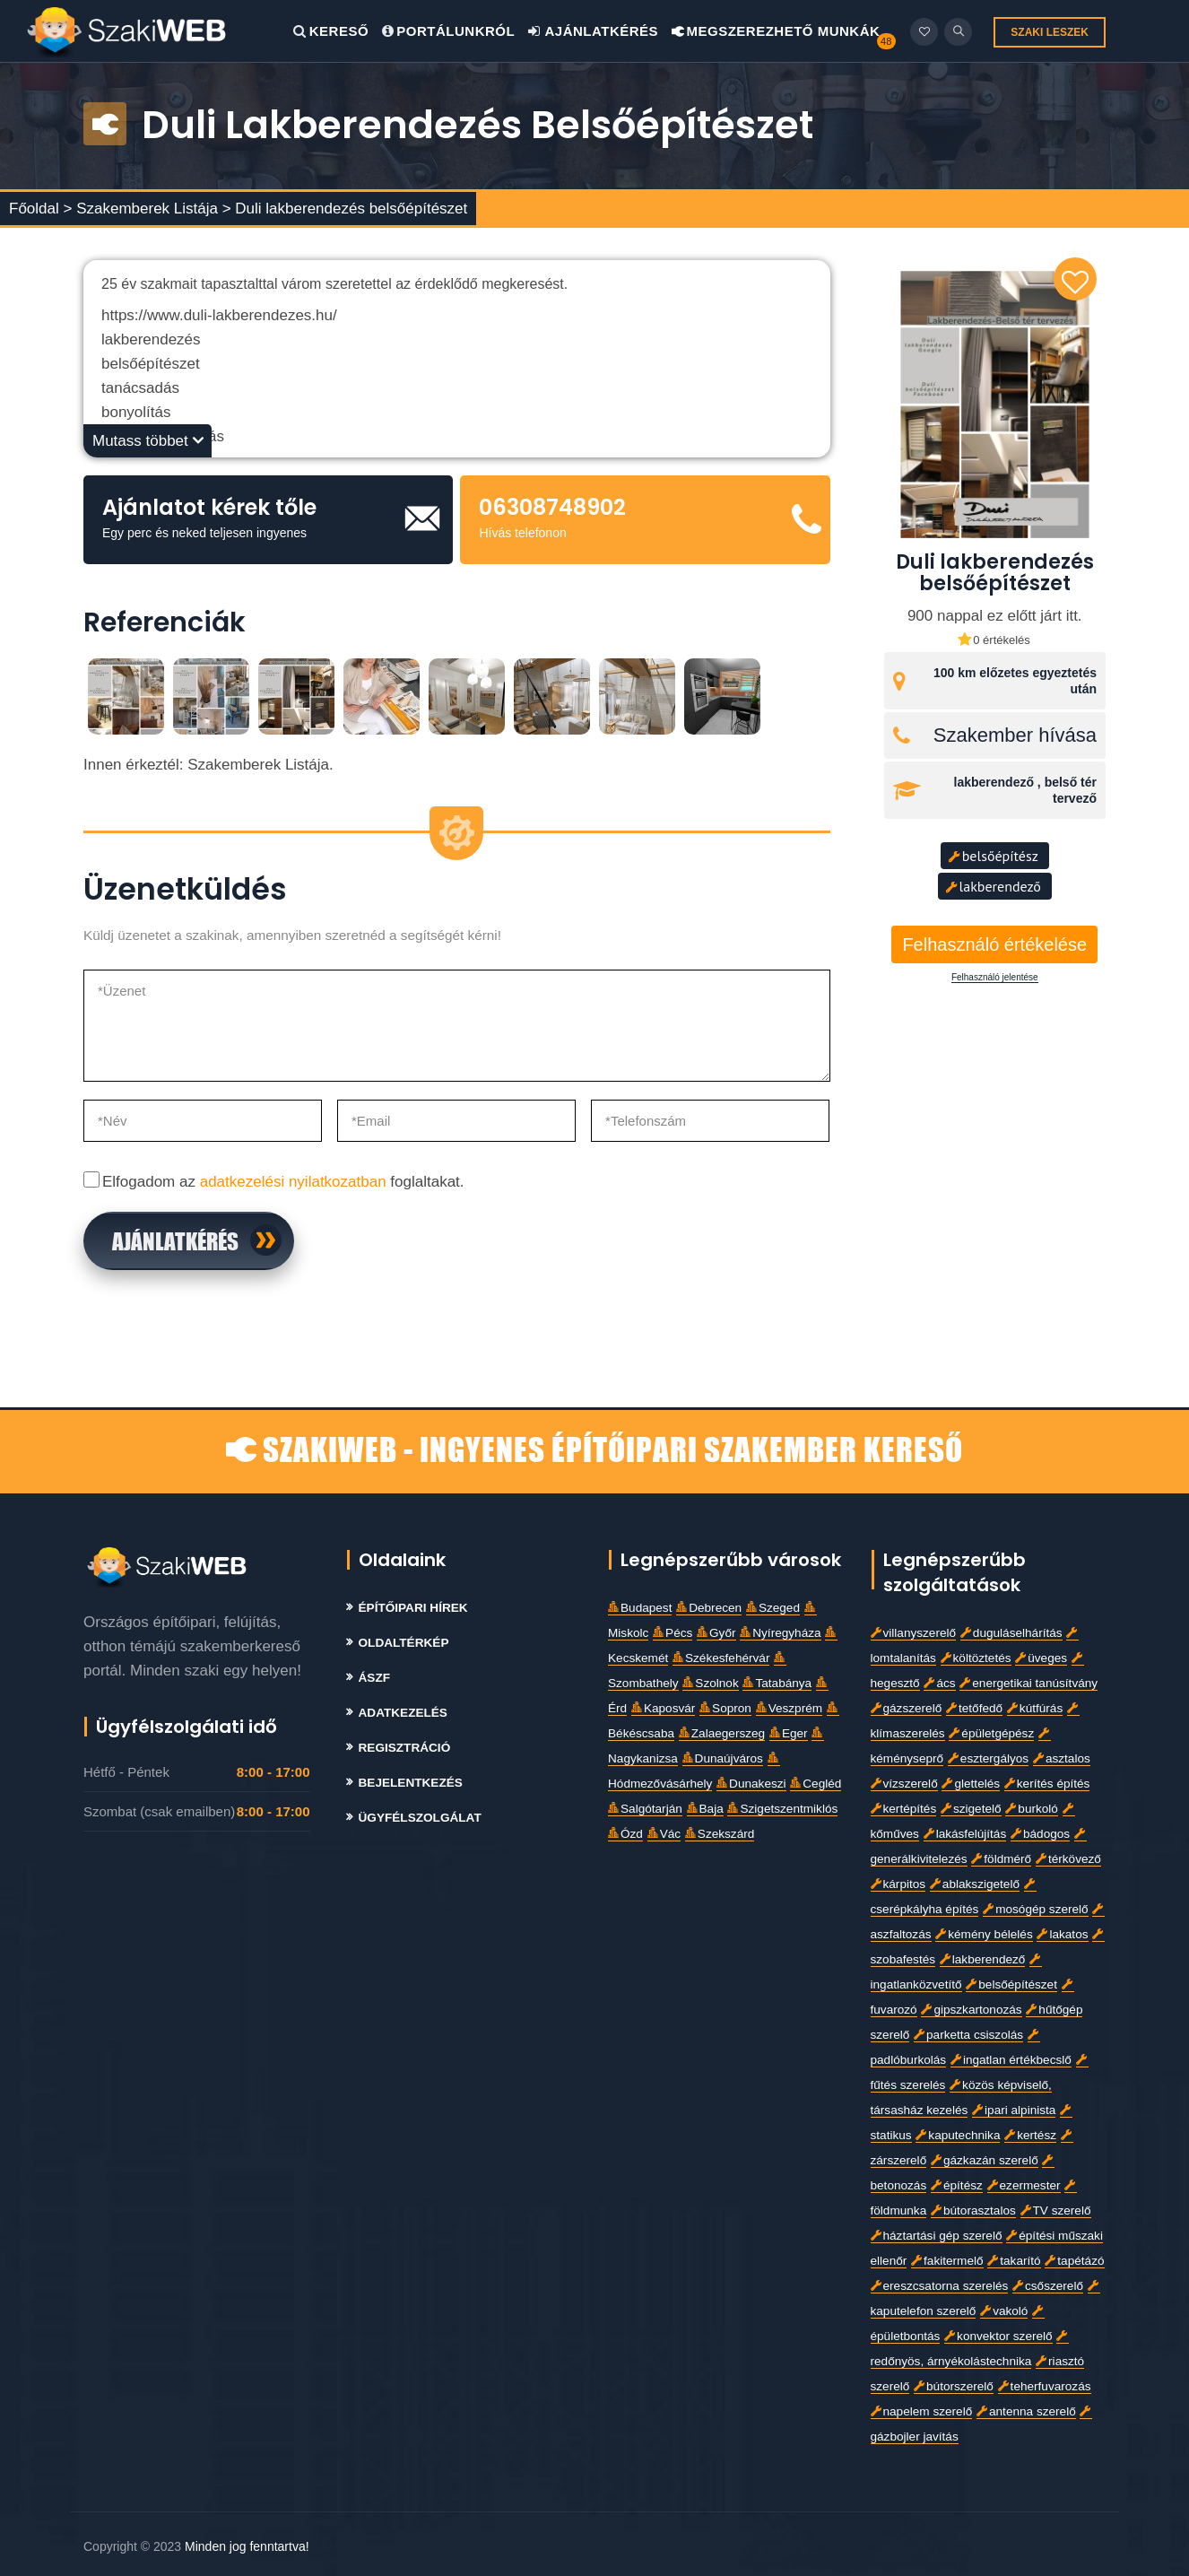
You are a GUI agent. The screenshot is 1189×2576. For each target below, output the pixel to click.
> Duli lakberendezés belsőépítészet (345, 208)
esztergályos (988, 1758)
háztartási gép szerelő (936, 2235)
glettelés (971, 1783)
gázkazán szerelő (984, 2160)
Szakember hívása (1015, 735)
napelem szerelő (922, 2411)
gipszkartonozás (971, 2009)
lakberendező (993, 886)
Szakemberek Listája (149, 208)
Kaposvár (663, 1708)
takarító (1013, 2260)
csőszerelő (1047, 2286)
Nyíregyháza (780, 1633)
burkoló (1031, 1808)
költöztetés (976, 1658)
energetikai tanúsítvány (1028, 1683)
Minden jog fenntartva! (247, 2546)
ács (939, 1683)
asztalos (1061, 1758)
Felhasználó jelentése (994, 977)
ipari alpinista (1013, 2110)
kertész (1030, 2135)
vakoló (1004, 2311)
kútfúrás (1035, 1708)
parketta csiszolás (968, 2034)
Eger (788, 1733)
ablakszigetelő (975, 1884)
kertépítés (904, 1808)
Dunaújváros (722, 1758)
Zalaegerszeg (722, 1733)
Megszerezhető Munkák (776, 31)
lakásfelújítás (965, 1834)
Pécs (672, 1633)
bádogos (1040, 1834)
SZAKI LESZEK (1050, 32)
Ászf (375, 1677)
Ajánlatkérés (593, 31)
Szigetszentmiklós (782, 1808)
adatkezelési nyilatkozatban (293, 1181)
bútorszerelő (954, 2386)
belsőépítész (993, 856)
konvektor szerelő (998, 2336)
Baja (705, 1808)
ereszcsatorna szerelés (940, 2286)
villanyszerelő (914, 1633)
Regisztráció (405, 1747)
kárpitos (898, 1884)
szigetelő (971, 1808)
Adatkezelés (403, 1712)
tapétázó (1074, 2260)
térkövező (1068, 1859)
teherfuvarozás (1044, 2386)
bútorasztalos (973, 2210)
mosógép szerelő (1036, 1909)
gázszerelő (906, 1708)
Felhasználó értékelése (994, 944)
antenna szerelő (1026, 2411)
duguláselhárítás (1011, 1633)
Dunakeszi (750, 1783)
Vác (664, 1834)
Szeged (773, 1607)
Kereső (331, 31)
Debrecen (709, 1607)
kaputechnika (958, 2135)
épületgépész (991, 1733)
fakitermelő (947, 2260)
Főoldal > (40, 208)
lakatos (1062, 1934)
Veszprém (789, 1708)
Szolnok (710, 1683)
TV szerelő (1055, 2210)
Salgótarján (645, 1808)
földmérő (1001, 1859)
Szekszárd (719, 1834)
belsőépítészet (1011, 1984)
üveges (1041, 1658)
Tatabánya (776, 1683)
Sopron (725, 1708)
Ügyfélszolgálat (420, 1817)
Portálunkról (448, 31)
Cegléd (815, 1783)
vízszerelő (904, 1783)
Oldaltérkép (404, 1642)
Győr (716, 1633)
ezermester (1024, 2185)
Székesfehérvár (721, 1658)
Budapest (640, 1607)
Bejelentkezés (411, 1782)
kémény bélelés (983, 1934)
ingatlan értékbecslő (1011, 2060)
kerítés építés (1047, 1783)
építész (957, 2185)
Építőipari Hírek (413, 1607)
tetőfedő (974, 1708)
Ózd (625, 1834)
